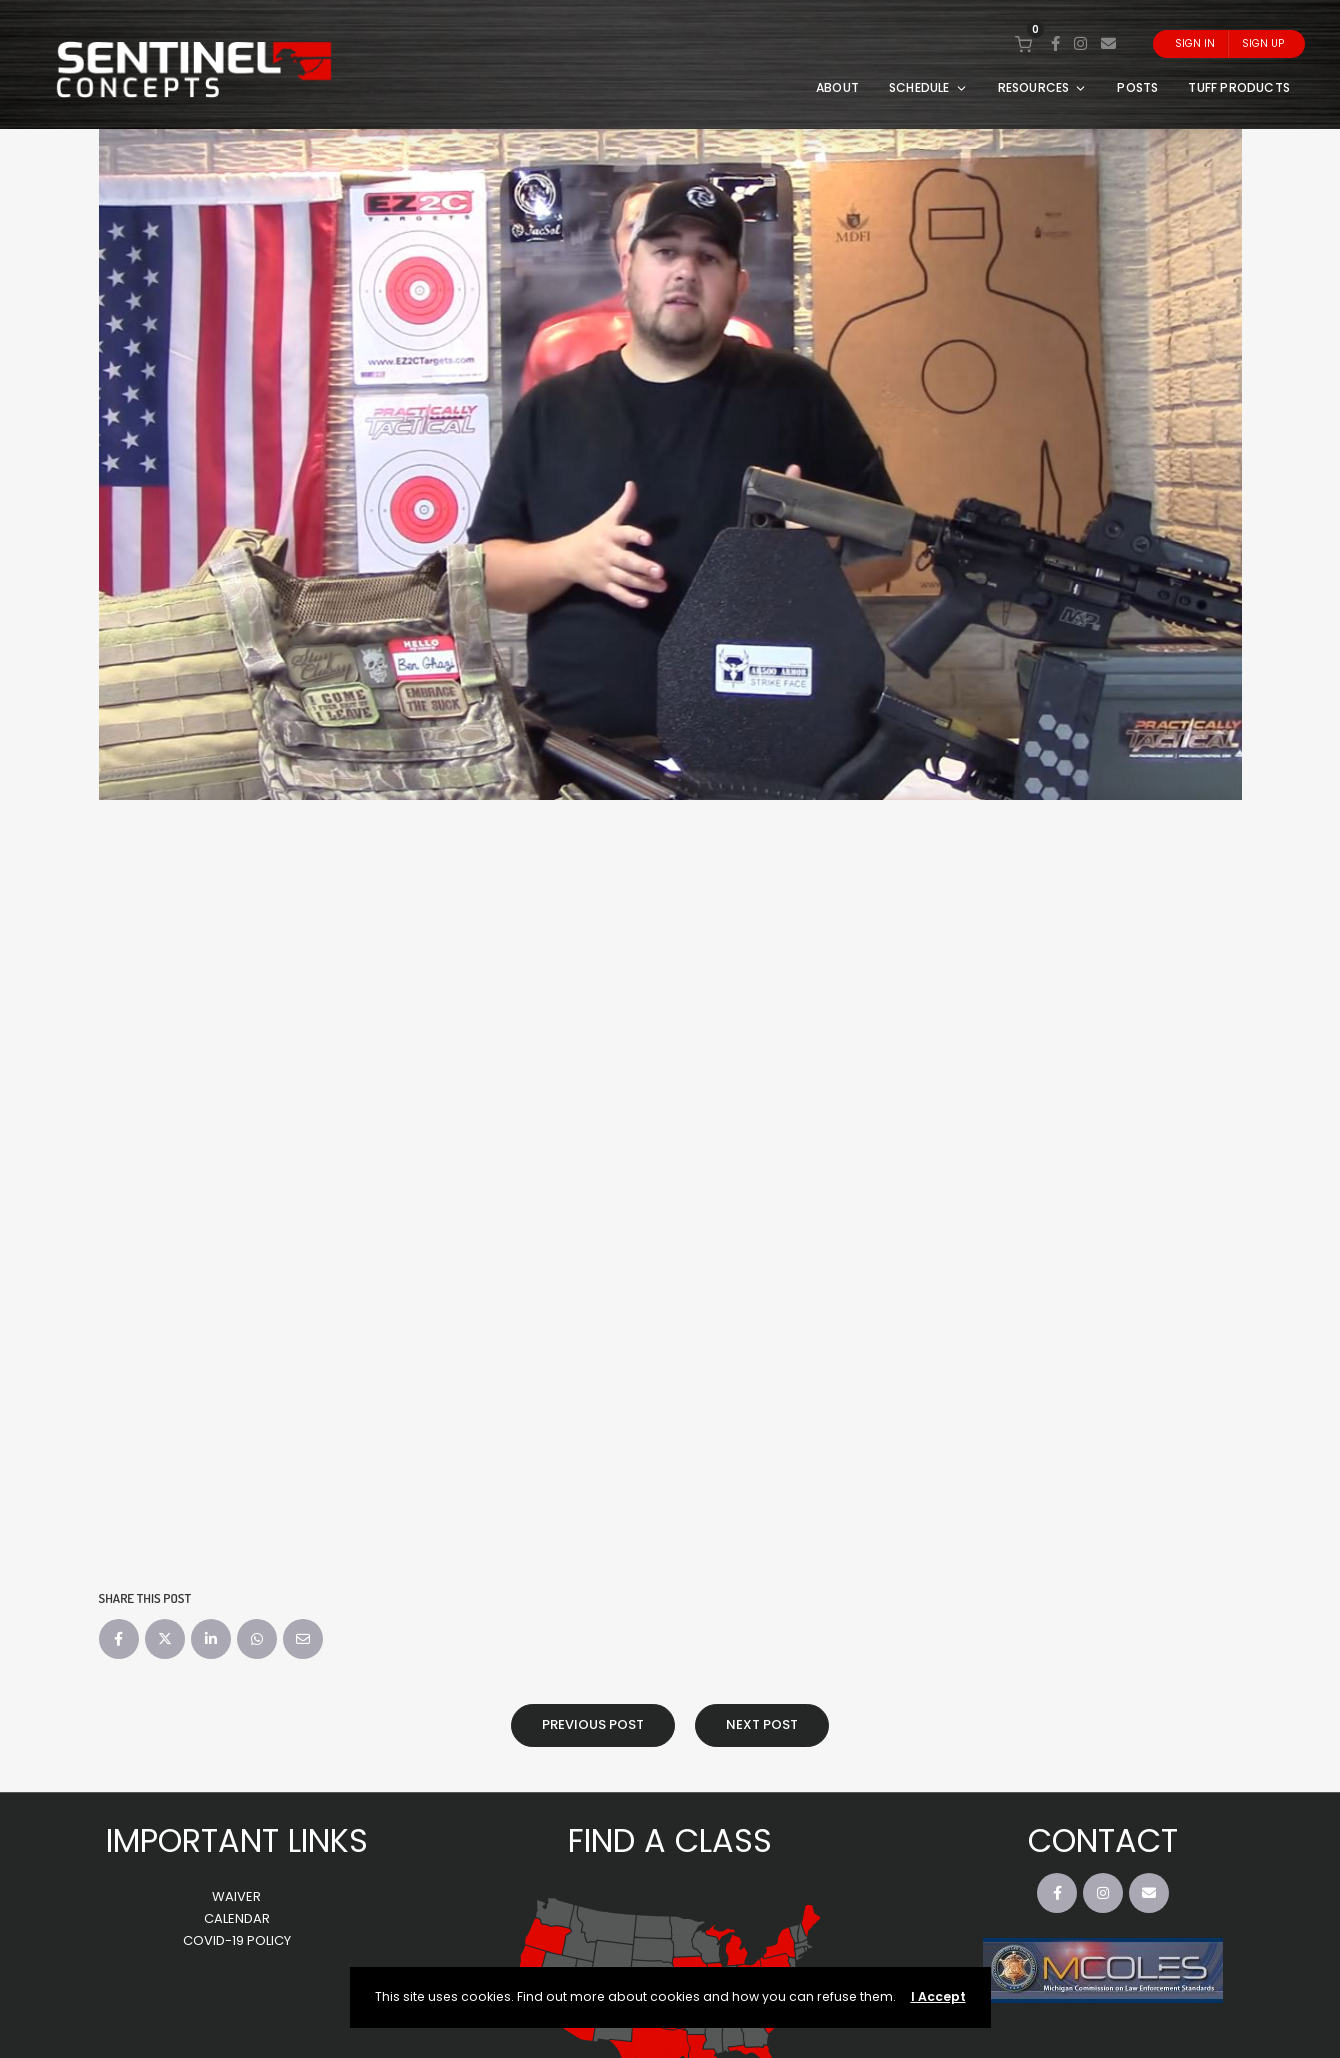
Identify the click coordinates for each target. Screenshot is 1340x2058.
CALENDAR (237, 1918)
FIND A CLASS (670, 1840)
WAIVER (236, 1896)
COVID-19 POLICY (237, 1940)
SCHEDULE (928, 87)
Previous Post (593, 1724)
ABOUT (837, 87)
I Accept (938, 1996)
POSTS (1137, 87)
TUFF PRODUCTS (1239, 87)
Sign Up (1263, 43)
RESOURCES (1043, 87)
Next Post (762, 1724)
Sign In (1195, 43)
